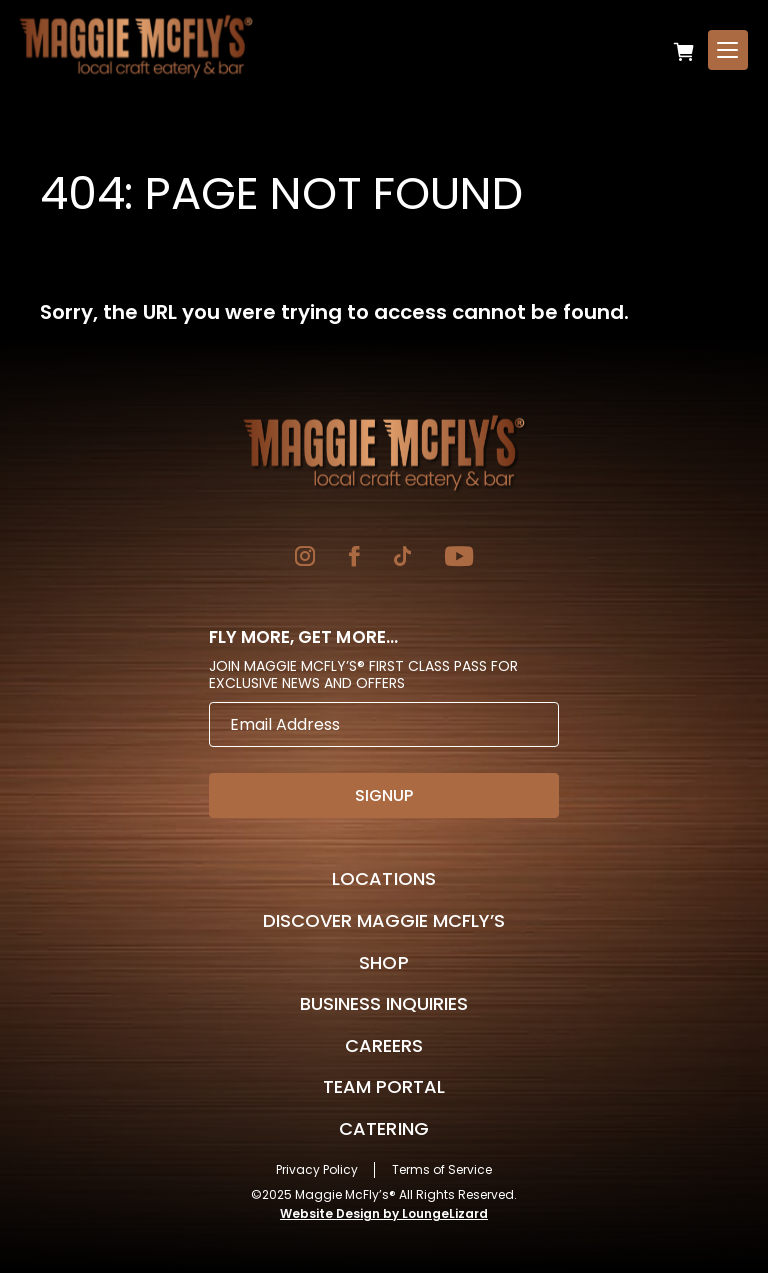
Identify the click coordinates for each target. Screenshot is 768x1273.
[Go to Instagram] (305, 558)
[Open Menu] (728, 50)
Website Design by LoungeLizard (384, 1213)
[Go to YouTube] (459, 558)
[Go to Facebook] (354, 558)
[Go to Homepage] (384, 453)
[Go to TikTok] (402, 558)
